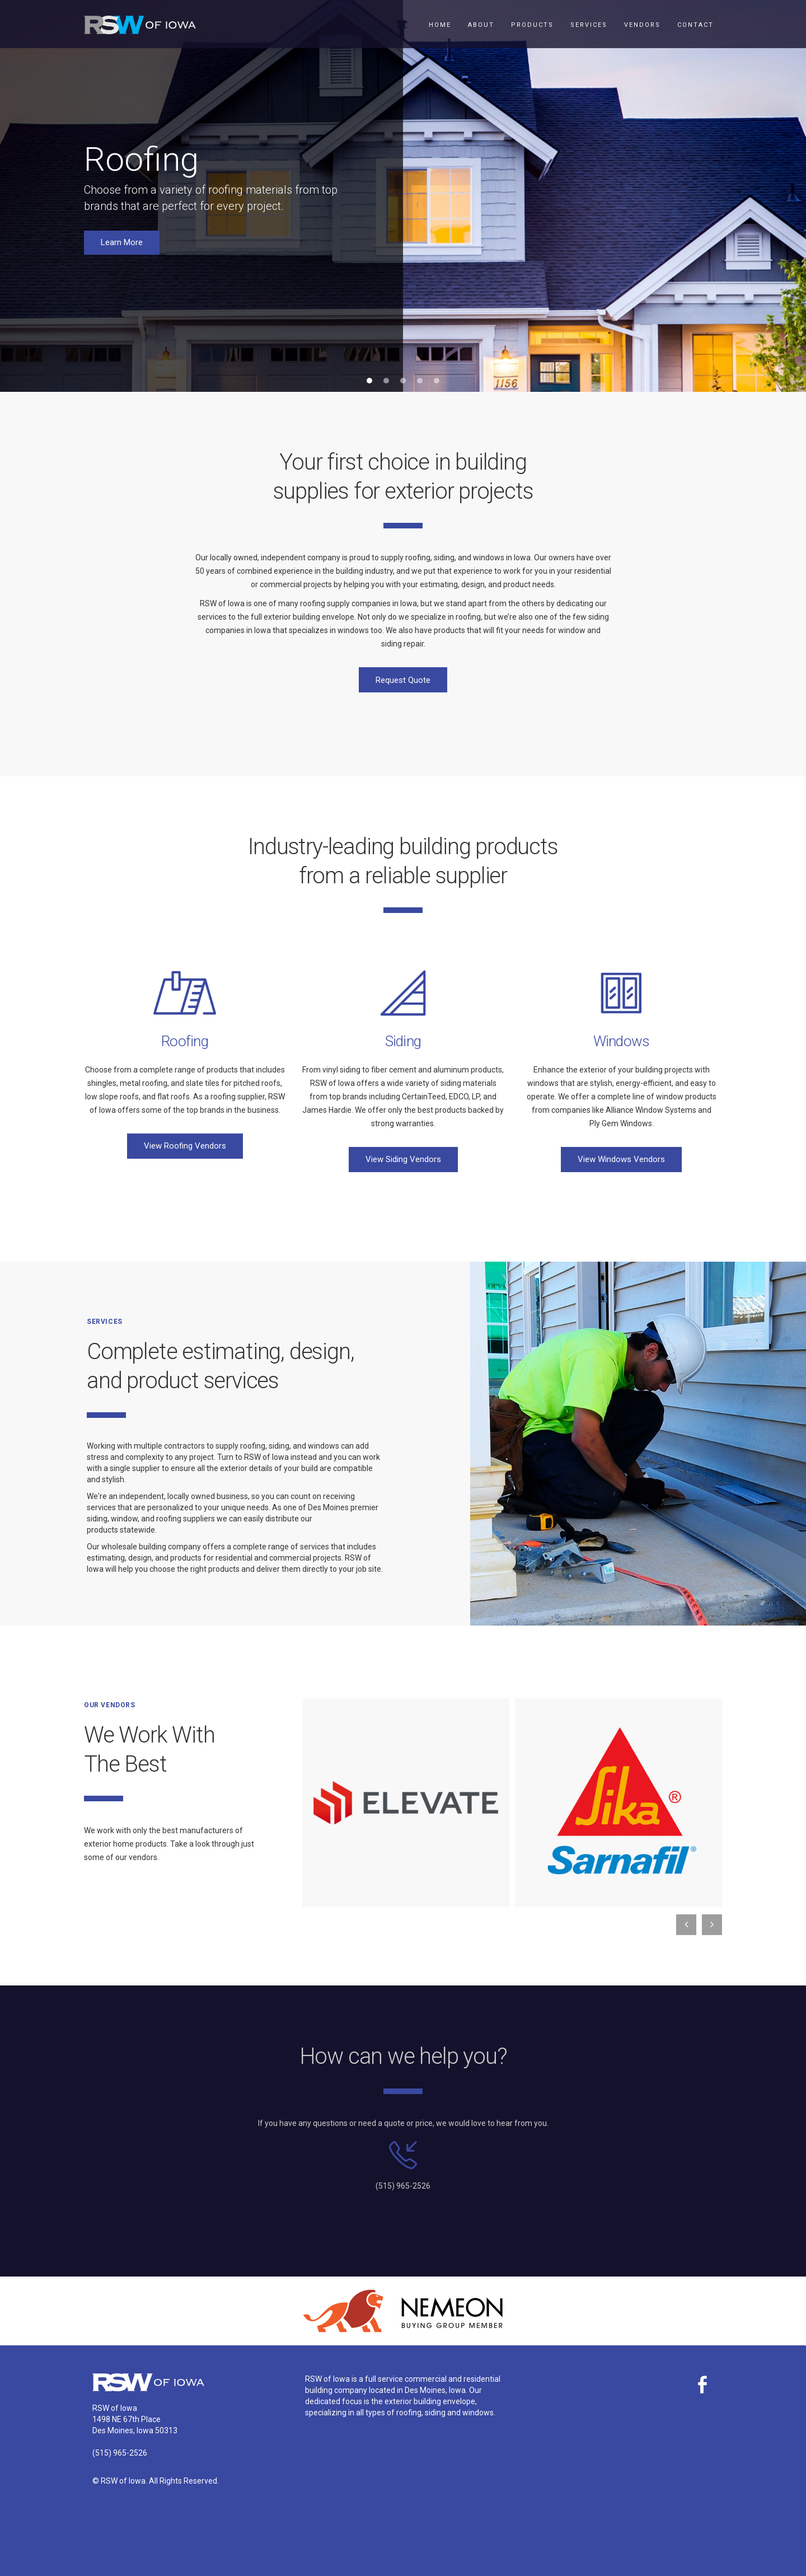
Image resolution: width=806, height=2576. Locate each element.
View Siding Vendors (403, 1159)
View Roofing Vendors (185, 1146)
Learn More (122, 242)
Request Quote (403, 680)
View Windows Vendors (621, 1159)
